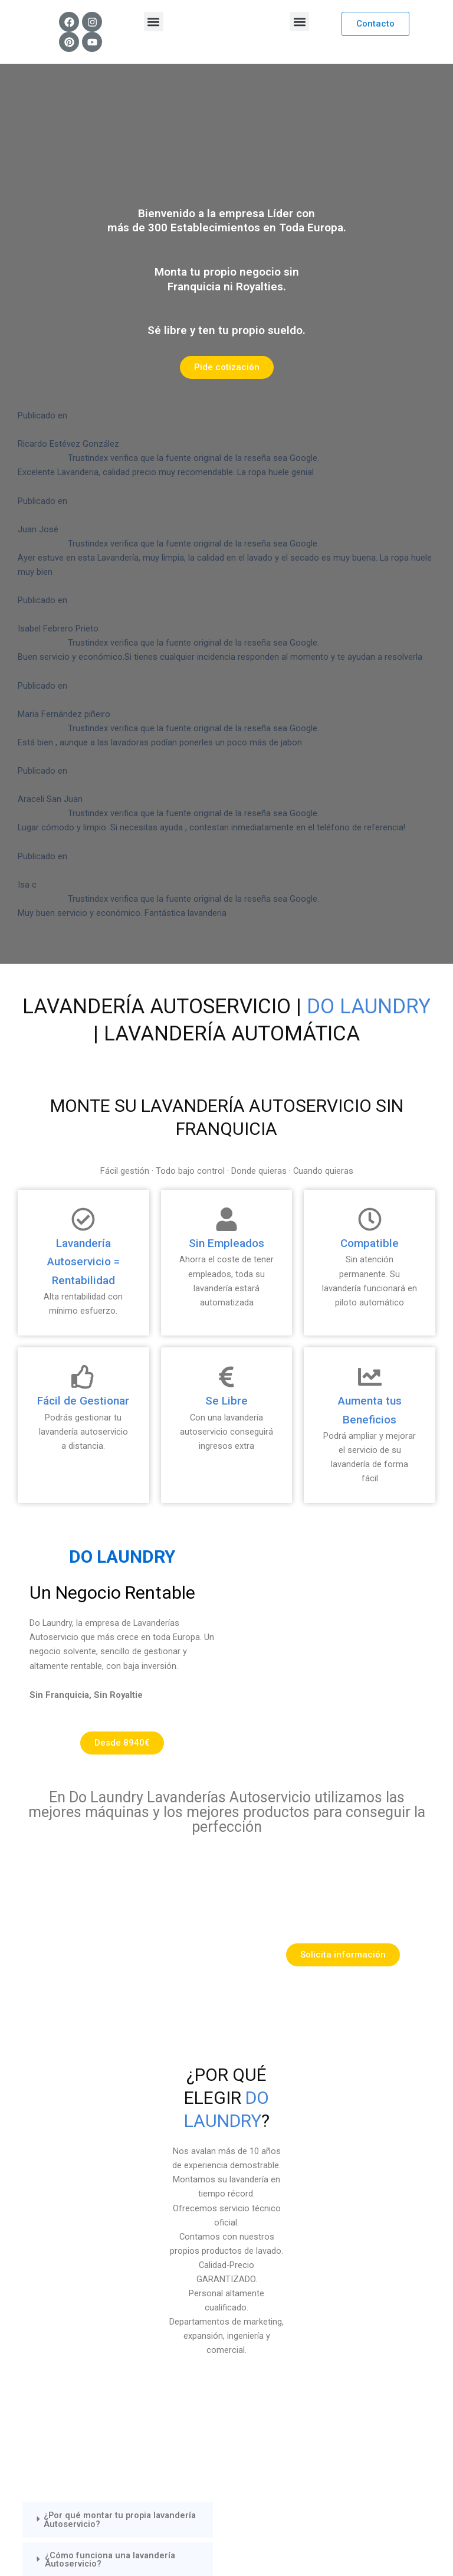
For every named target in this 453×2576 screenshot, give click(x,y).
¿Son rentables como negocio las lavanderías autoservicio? (111, 2152)
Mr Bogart (241, 2542)
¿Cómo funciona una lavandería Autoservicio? (110, 2034)
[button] (153, 21)
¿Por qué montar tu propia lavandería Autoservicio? (120, 1994)
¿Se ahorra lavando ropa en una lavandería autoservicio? (108, 2073)
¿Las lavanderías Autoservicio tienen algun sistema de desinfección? (119, 2113)
